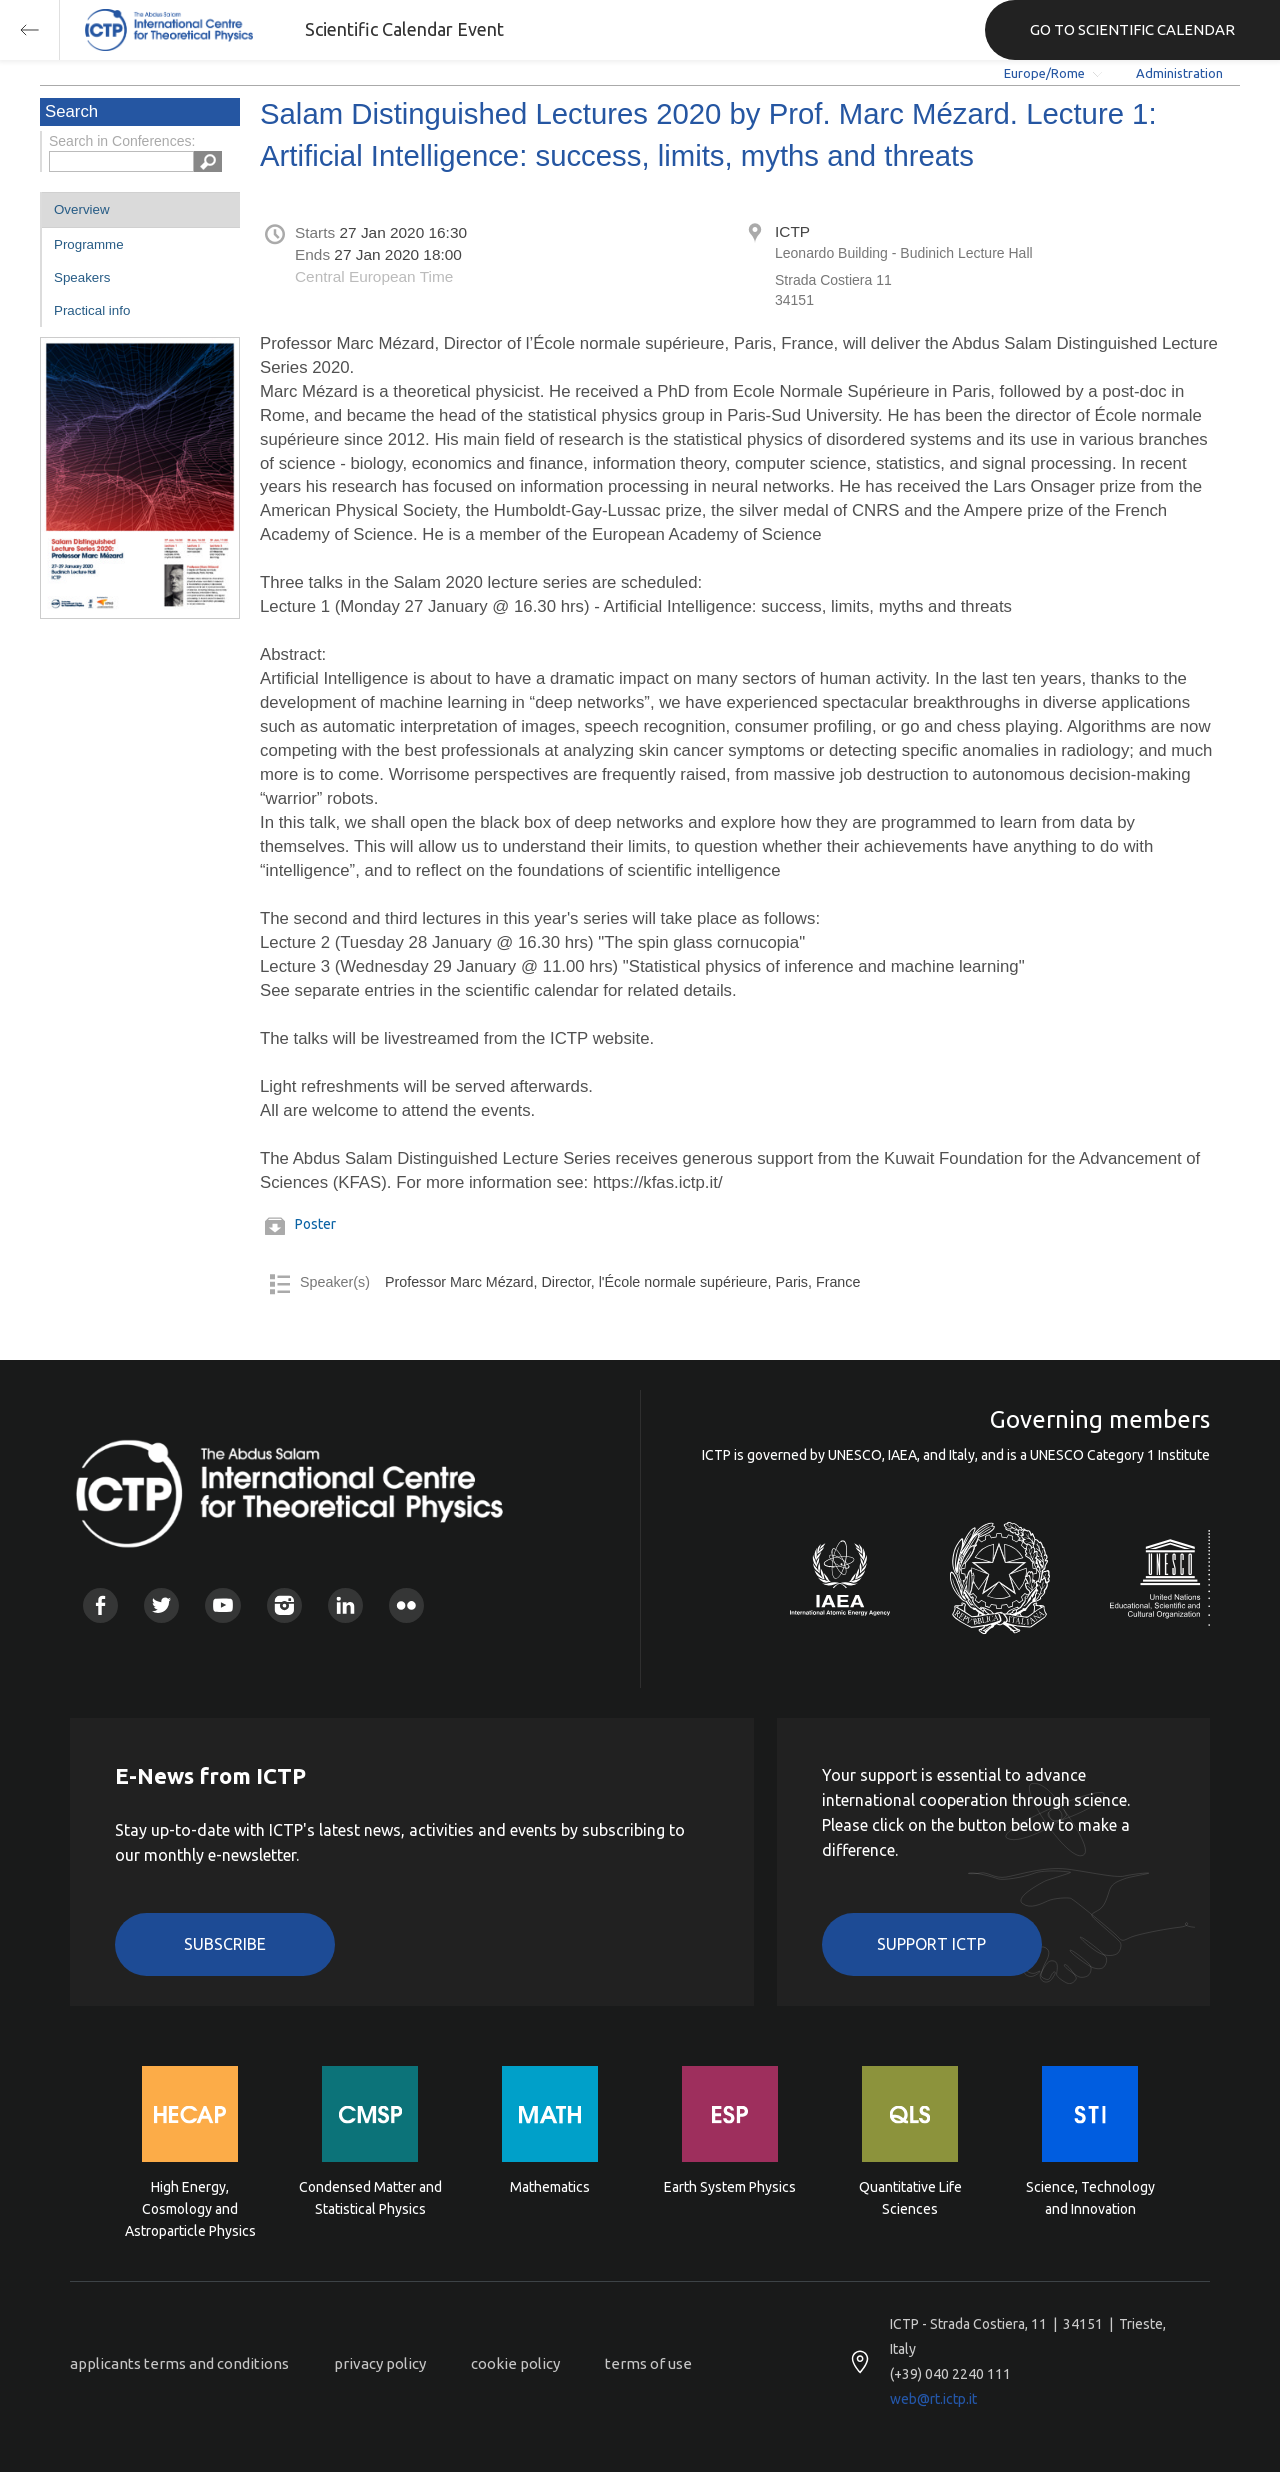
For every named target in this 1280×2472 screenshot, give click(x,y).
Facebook (100, 1605)
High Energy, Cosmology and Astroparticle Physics (190, 2207)
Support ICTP (931, 1944)
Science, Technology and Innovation (1090, 2198)
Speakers (82, 277)
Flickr (406, 1605)
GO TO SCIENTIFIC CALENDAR (1132, 29)
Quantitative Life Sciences (910, 2198)
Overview (82, 209)
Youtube (222, 1605)
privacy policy (380, 2363)
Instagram (284, 1605)
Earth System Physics (730, 2187)
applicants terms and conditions (179, 2363)
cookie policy (515, 2363)
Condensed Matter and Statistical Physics (370, 2198)
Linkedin (345, 1605)
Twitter (161, 1605)
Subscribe (225, 1944)
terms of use (648, 2363)
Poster (315, 1224)
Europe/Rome (1044, 73)
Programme (89, 244)
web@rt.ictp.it (933, 2399)
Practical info (92, 310)
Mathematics (550, 2187)
